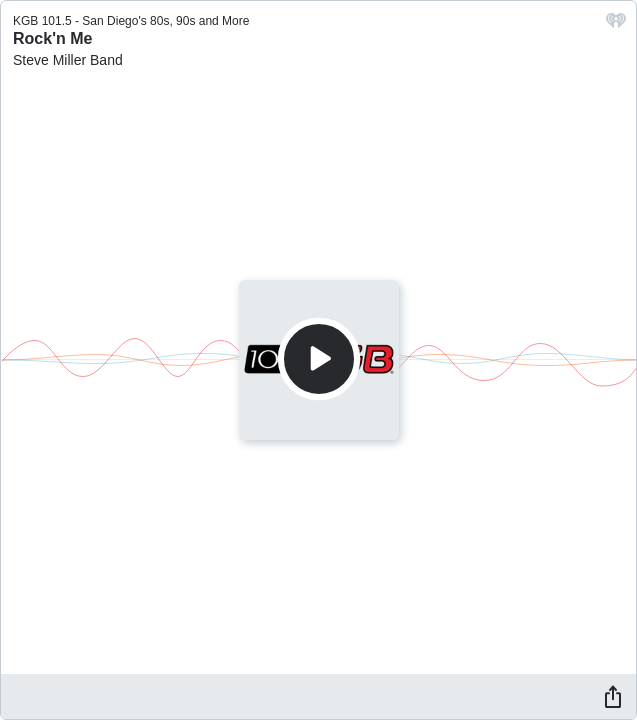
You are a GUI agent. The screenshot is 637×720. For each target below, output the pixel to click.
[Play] (319, 359)
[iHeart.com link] (616, 25)
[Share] (613, 696)
